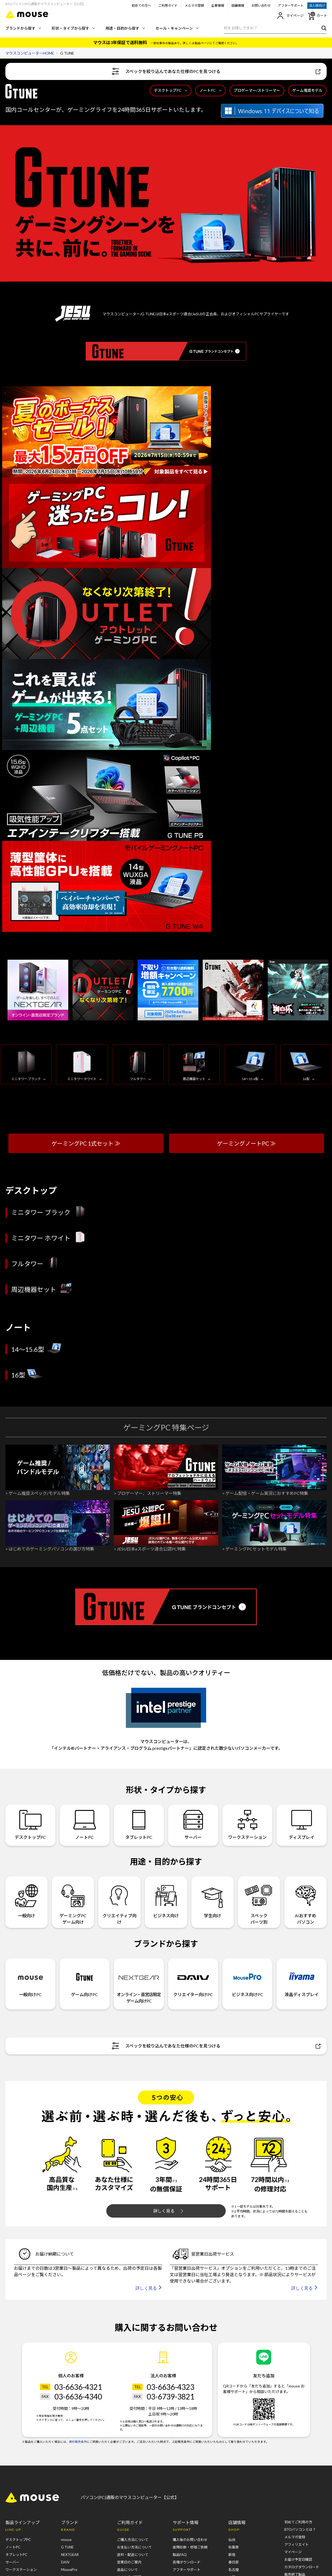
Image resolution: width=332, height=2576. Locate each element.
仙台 (231, 2539)
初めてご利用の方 (298, 2522)
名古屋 (233, 2569)
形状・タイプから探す (73, 28)
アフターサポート (291, 5)
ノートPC (210, 90)
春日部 (233, 2562)
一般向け (26, 1898)
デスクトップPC (170, 90)
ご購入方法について (132, 2539)
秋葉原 (233, 2547)
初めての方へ (141, 5)
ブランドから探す (23, 28)
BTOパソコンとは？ (300, 2529)
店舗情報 (237, 5)
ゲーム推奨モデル (307, 90)
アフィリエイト (296, 2544)
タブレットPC (138, 1825)
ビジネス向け (166, 1898)
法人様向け (317, 5)
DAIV (65, 2562)
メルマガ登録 (194, 5)
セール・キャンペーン (177, 28)
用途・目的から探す (125, 28)
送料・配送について (132, 2554)
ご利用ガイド (168, 5)
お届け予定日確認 (298, 2559)
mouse (66, 2539)
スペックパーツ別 (259, 1901)
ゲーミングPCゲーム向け (73, 1901)
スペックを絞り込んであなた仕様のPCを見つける (216, 71)
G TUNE (67, 2547)
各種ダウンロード (187, 2562)
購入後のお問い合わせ (190, 2539)
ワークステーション (247, 1825)
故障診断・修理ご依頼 (190, 2547)
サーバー (193, 1825)
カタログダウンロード (301, 2567)
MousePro (69, 2569)
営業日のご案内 (129, 2562)
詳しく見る (168, 2211)
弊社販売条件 (78, 2441)
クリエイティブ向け (120, 1901)
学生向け (212, 1898)
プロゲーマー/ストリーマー (257, 90)
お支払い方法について (134, 2547)
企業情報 (217, 5)
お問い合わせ (261, 5)
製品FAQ (180, 2554)
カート (317, 16)
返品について (127, 2569)
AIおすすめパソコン (305, 1901)
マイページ (290, 15)
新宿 (231, 2554)
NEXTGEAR (70, 2554)
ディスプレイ (301, 1825)
